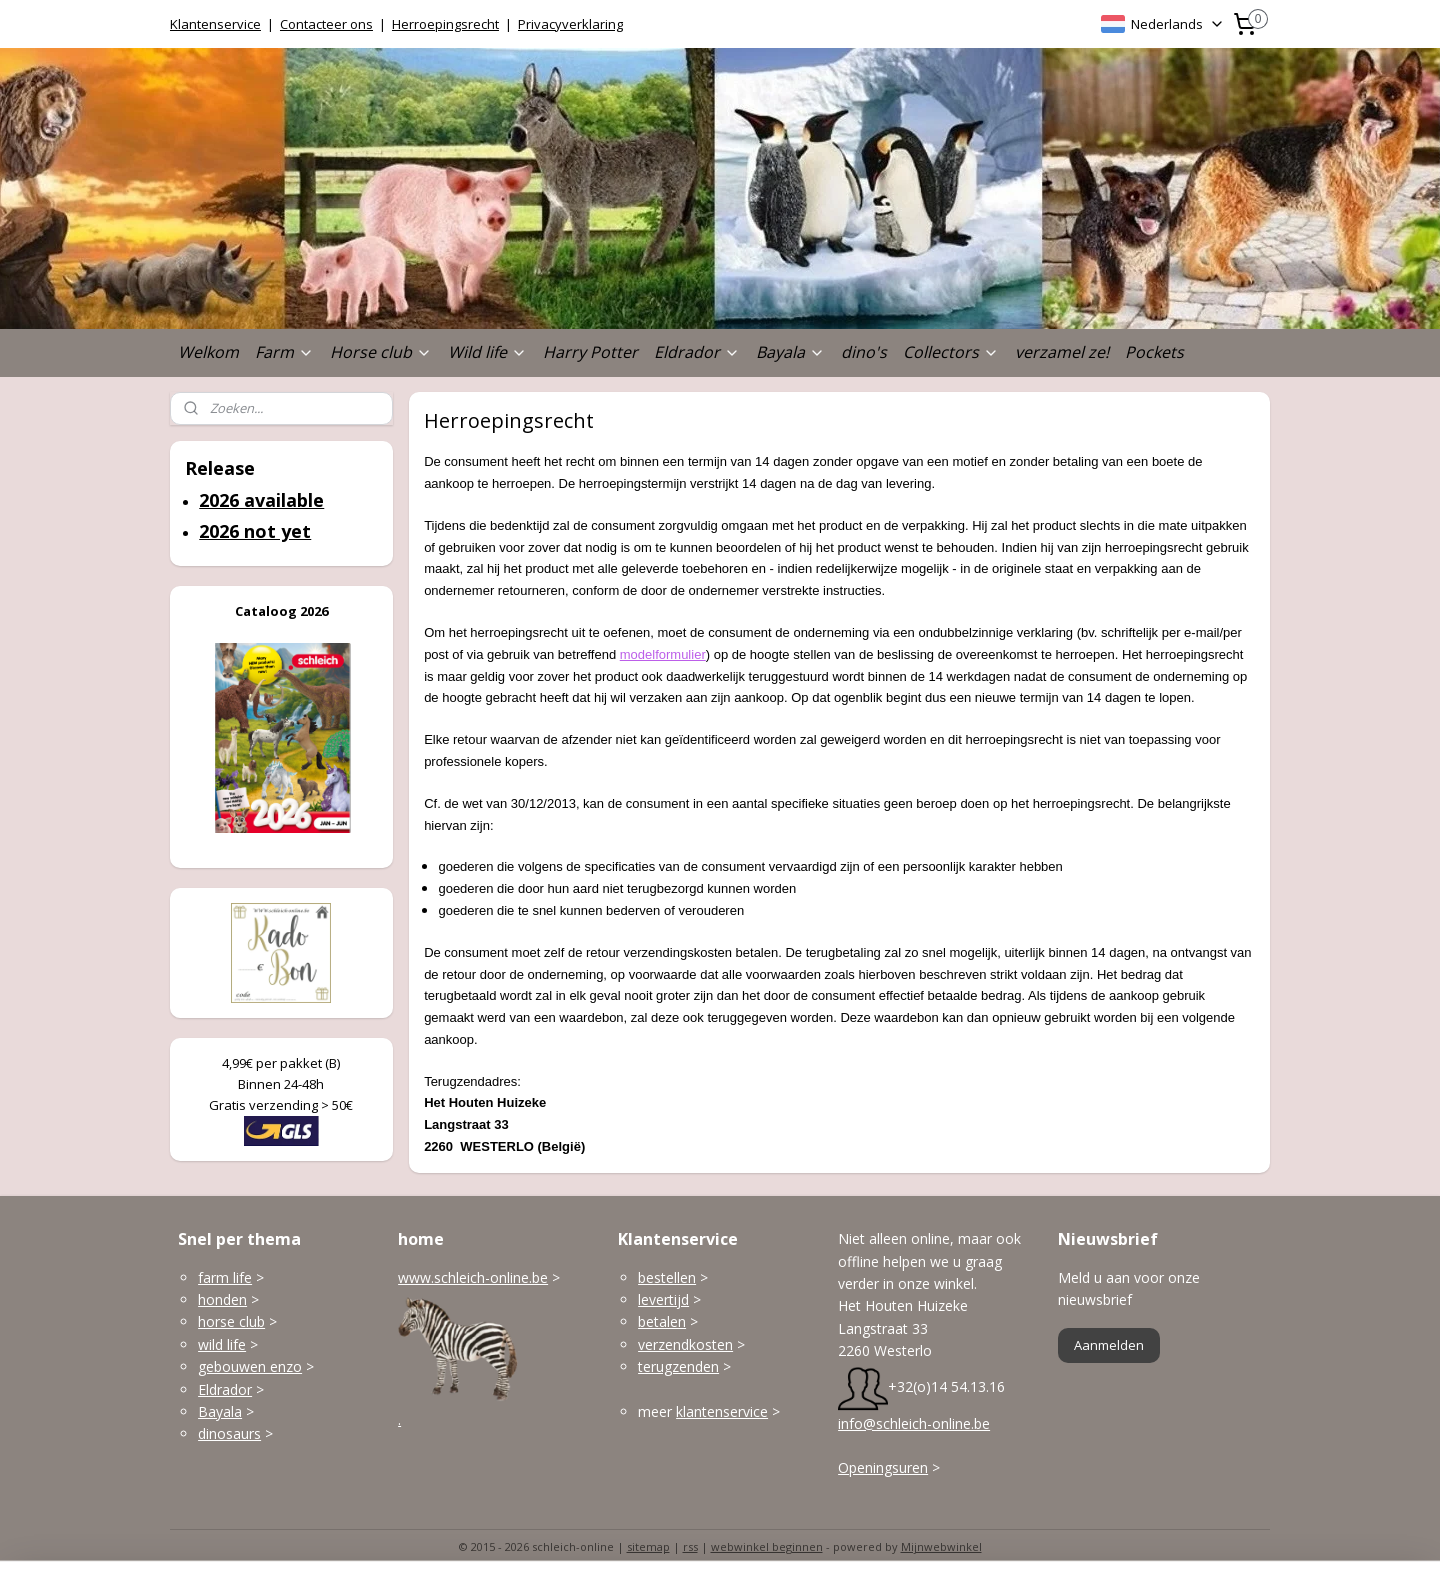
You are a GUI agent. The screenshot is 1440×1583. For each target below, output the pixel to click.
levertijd (663, 1299)
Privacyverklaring (570, 24)
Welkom (208, 352)
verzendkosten (685, 1344)
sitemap (648, 1546)
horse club (231, 1321)
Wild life (487, 352)
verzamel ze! (1062, 352)
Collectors (951, 352)
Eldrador (697, 352)
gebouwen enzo (250, 1366)
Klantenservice (215, 24)
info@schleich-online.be (914, 1423)
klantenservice (722, 1411)
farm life (225, 1277)
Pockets (1154, 352)
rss (690, 1546)
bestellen (667, 1277)
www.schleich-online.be (473, 1277)
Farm (284, 352)
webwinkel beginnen (767, 1546)
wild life (222, 1344)
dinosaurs (229, 1433)
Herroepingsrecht (445, 24)
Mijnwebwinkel (941, 1546)
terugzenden (678, 1366)
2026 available (261, 500)
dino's (864, 352)
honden (222, 1299)
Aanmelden (1109, 1345)
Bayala (790, 352)
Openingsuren (883, 1467)
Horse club (381, 352)
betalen (662, 1321)
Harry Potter (590, 352)
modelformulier (663, 654)
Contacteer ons (326, 24)
